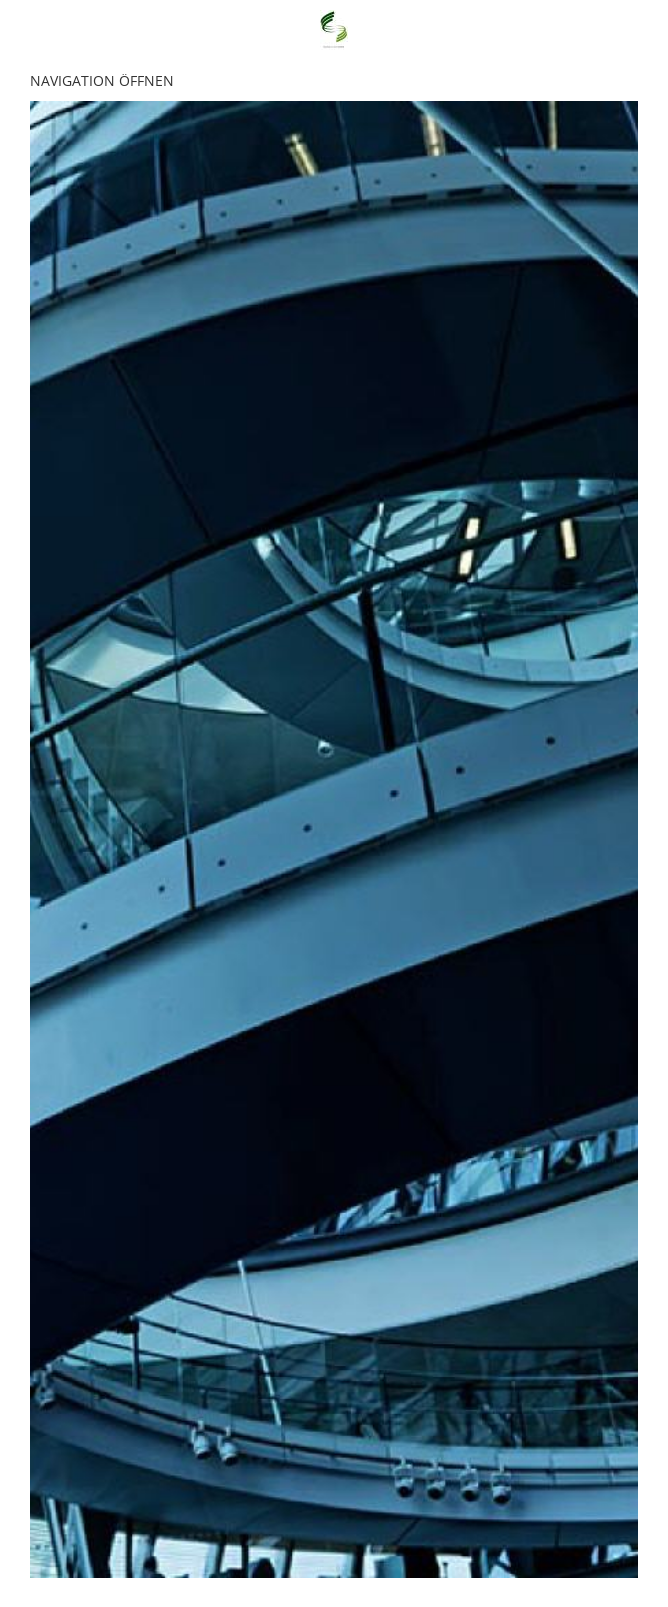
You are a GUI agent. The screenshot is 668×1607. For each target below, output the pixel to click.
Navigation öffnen (102, 80)
